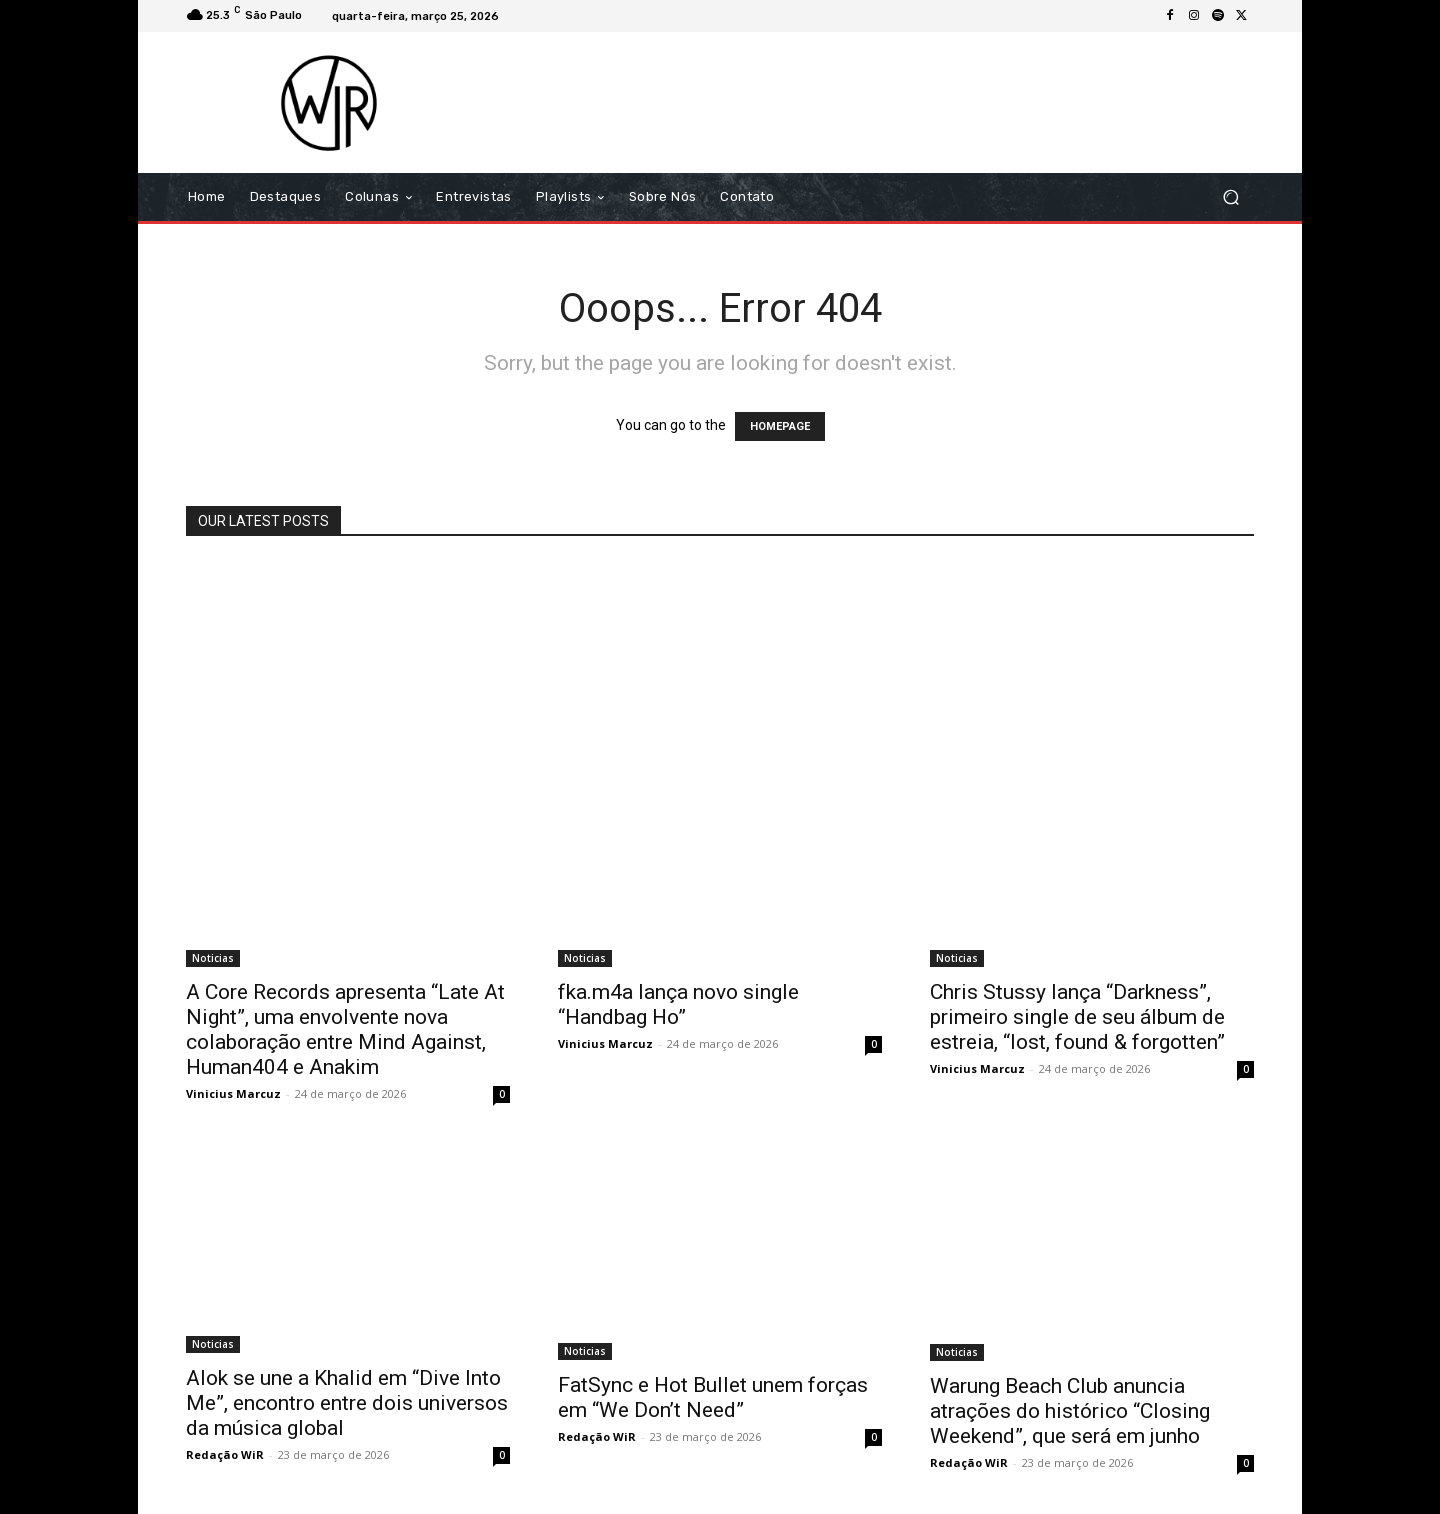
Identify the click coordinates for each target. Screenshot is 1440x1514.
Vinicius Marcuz (233, 1093)
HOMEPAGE (780, 426)
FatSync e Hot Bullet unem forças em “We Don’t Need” (713, 1397)
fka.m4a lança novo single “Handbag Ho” (678, 1004)
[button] (1230, 197)
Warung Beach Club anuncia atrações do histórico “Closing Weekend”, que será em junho (1070, 1411)
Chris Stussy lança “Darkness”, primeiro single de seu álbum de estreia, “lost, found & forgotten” (1077, 1017)
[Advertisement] (887, 102)
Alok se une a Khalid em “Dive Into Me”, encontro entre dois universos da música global (347, 1403)
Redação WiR (225, 1454)
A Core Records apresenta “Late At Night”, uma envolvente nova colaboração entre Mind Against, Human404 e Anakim (345, 1029)
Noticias (213, 958)
